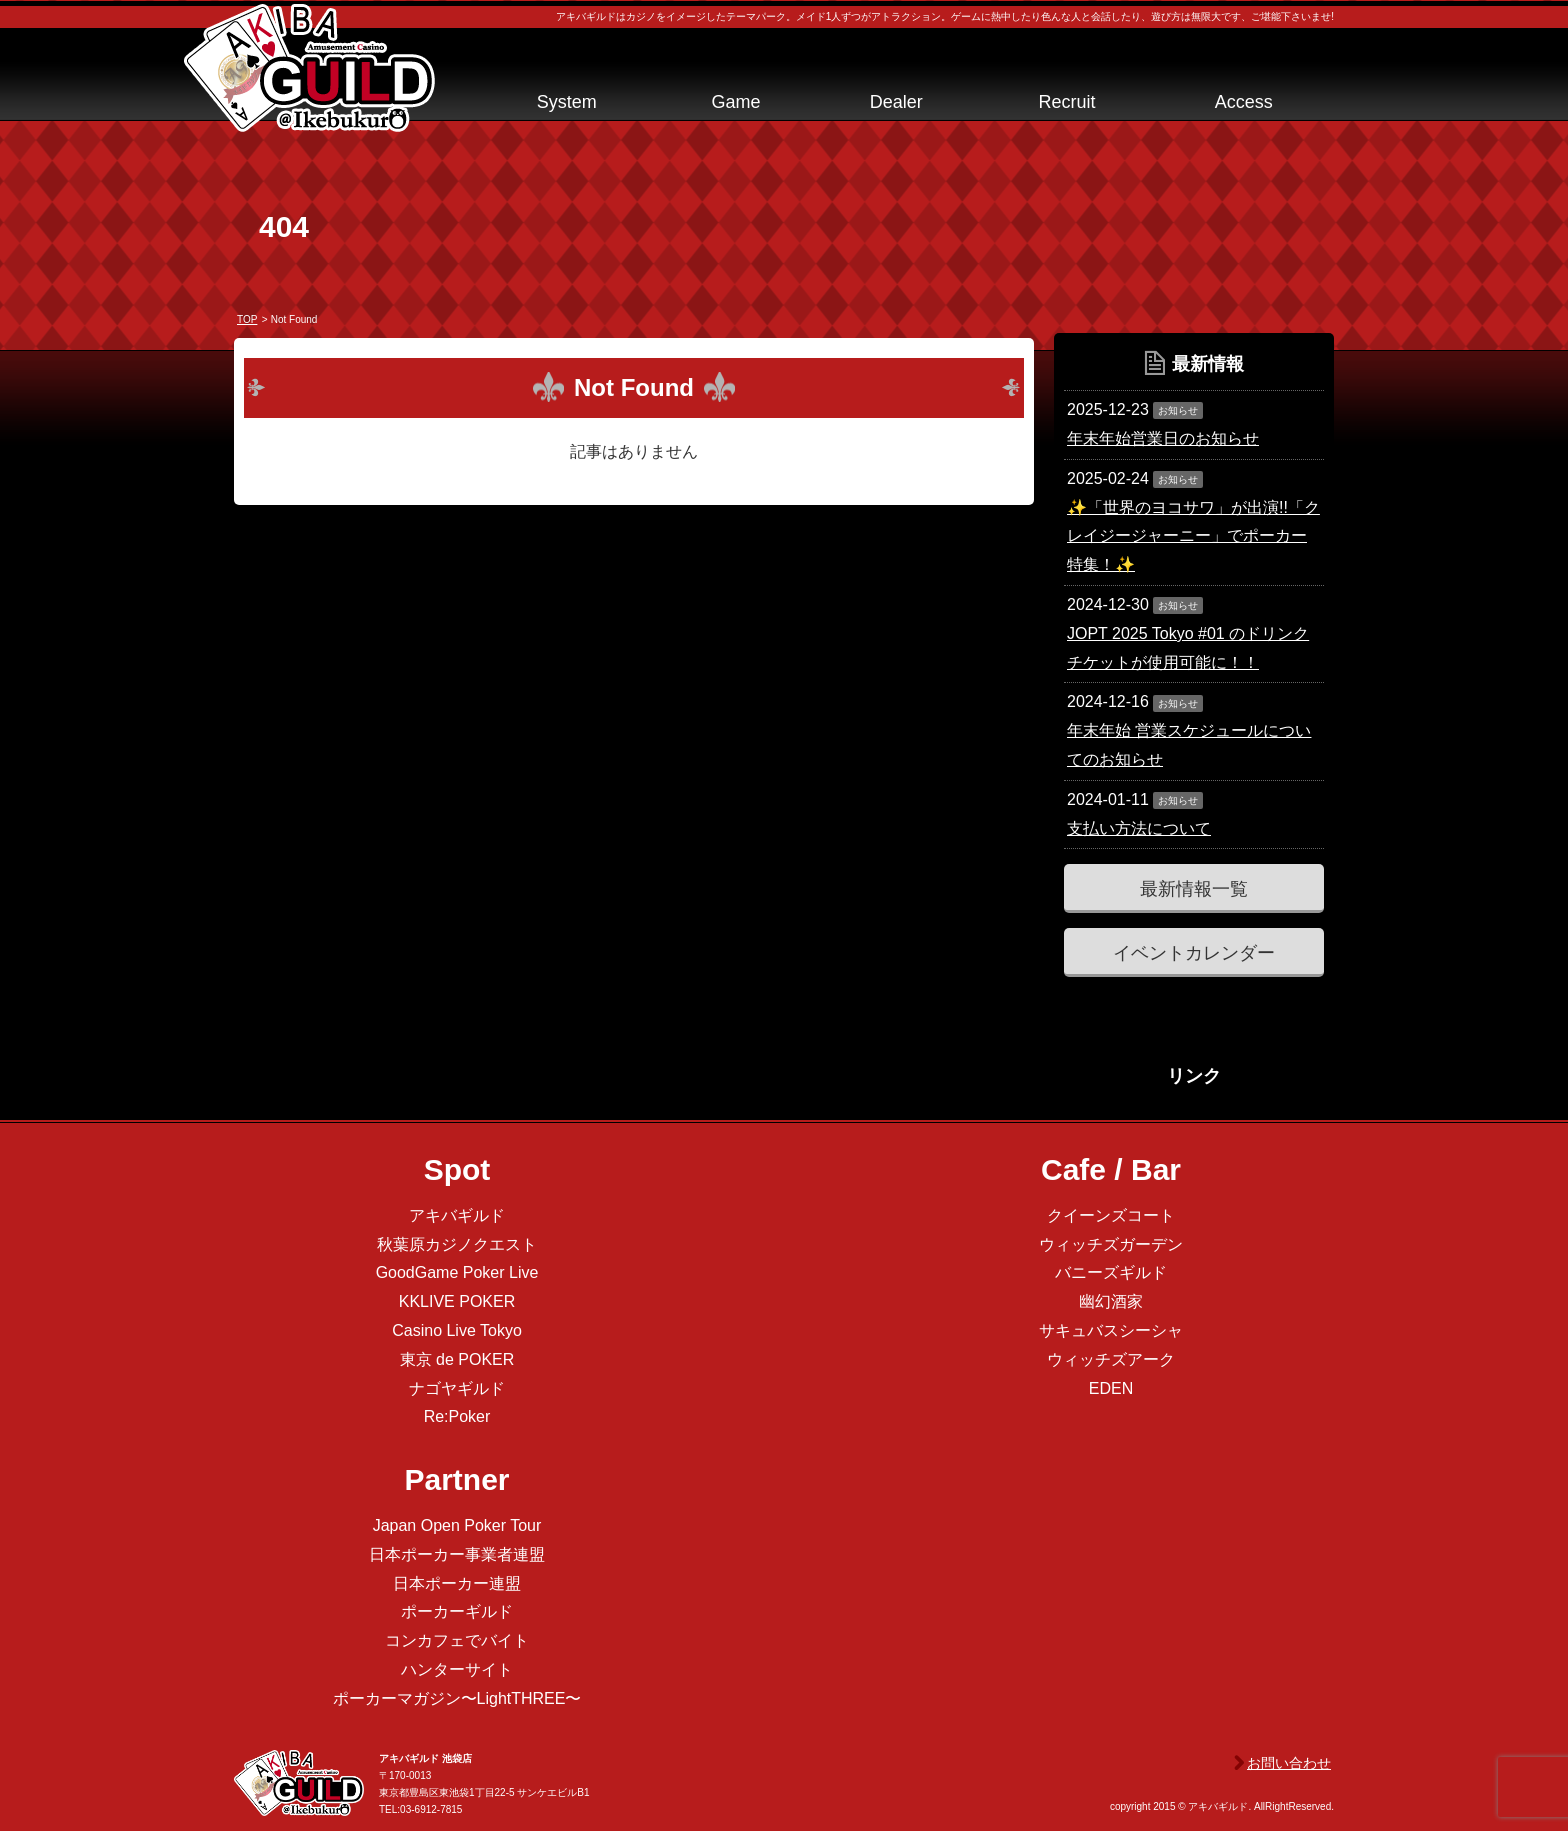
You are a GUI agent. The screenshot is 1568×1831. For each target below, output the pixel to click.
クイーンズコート (1111, 1215)
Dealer (896, 102)
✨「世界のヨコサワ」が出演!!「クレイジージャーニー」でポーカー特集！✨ (1193, 536)
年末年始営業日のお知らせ (1163, 438)
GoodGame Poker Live (457, 1272)
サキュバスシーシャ (1111, 1330)
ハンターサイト (457, 1669)
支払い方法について (1139, 828)
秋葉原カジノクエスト (457, 1244)
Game (735, 102)
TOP (247, 319)
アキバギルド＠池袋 (309, 68)
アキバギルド (457, 1215)
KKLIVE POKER (457, 1301)
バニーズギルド (1111, 1272)
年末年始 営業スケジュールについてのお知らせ (1189, 745)
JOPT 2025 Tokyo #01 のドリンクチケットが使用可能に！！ (1188, 648)
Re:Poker (457, 1416)
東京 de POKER (457, 1359)
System (567, 102)
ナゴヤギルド (457, 1388)
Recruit (1066, 102)
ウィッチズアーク (1111, 1359)
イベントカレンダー (1194, 953)
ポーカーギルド (457, 1611)
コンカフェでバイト (457, 1640)
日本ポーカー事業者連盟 (457, 1554)
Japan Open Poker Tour (457, 1525)
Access (1244, 102)
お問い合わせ (1289, 1763)
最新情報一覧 (1194, 889)
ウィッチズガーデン (1111, 1244)
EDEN (1111, 1388)
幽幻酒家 (1111, 1301)
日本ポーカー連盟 (457, 1583)
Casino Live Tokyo (457, 1330)
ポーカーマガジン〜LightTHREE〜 (457, 1698)
